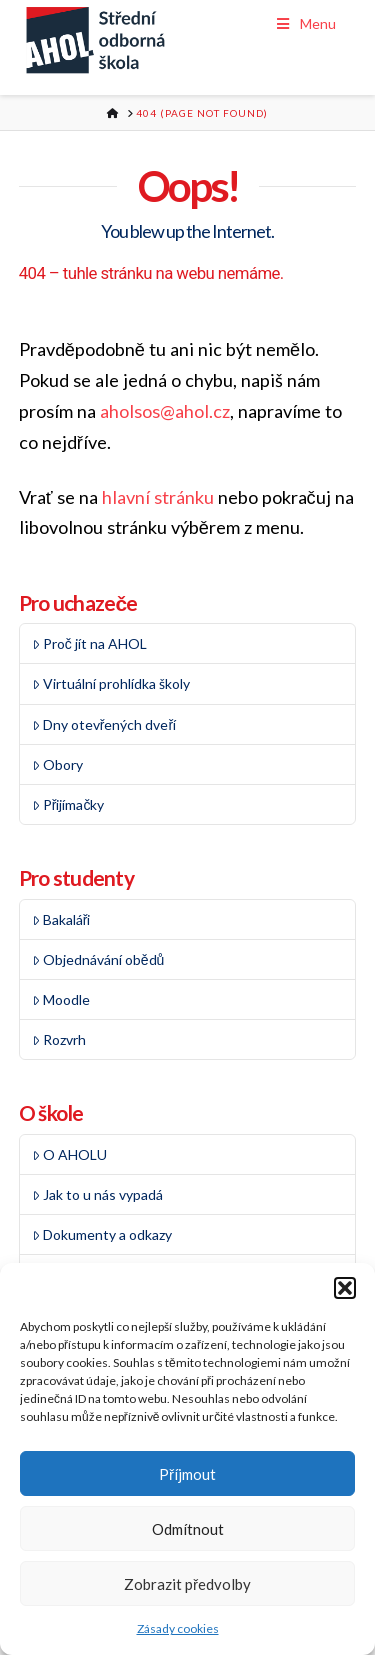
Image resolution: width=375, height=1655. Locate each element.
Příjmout (187, 1474)
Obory (57, 764)
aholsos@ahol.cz (165, 411)
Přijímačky (68, 804)
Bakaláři (61, 919)
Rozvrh (59, 1039)
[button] (345, 1288)
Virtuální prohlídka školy (111, 683)
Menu (305, 23)
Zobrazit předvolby (187, 1584)
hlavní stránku (158, 497)
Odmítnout (188, 1529)
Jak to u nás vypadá (97, 1194)
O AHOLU (69, 1154)
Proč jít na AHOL (89, 643)
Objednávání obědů (98, 959)
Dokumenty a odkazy (102, 1234)
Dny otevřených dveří (104, 724)
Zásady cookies (178, 1628)
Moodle (61, 999)
